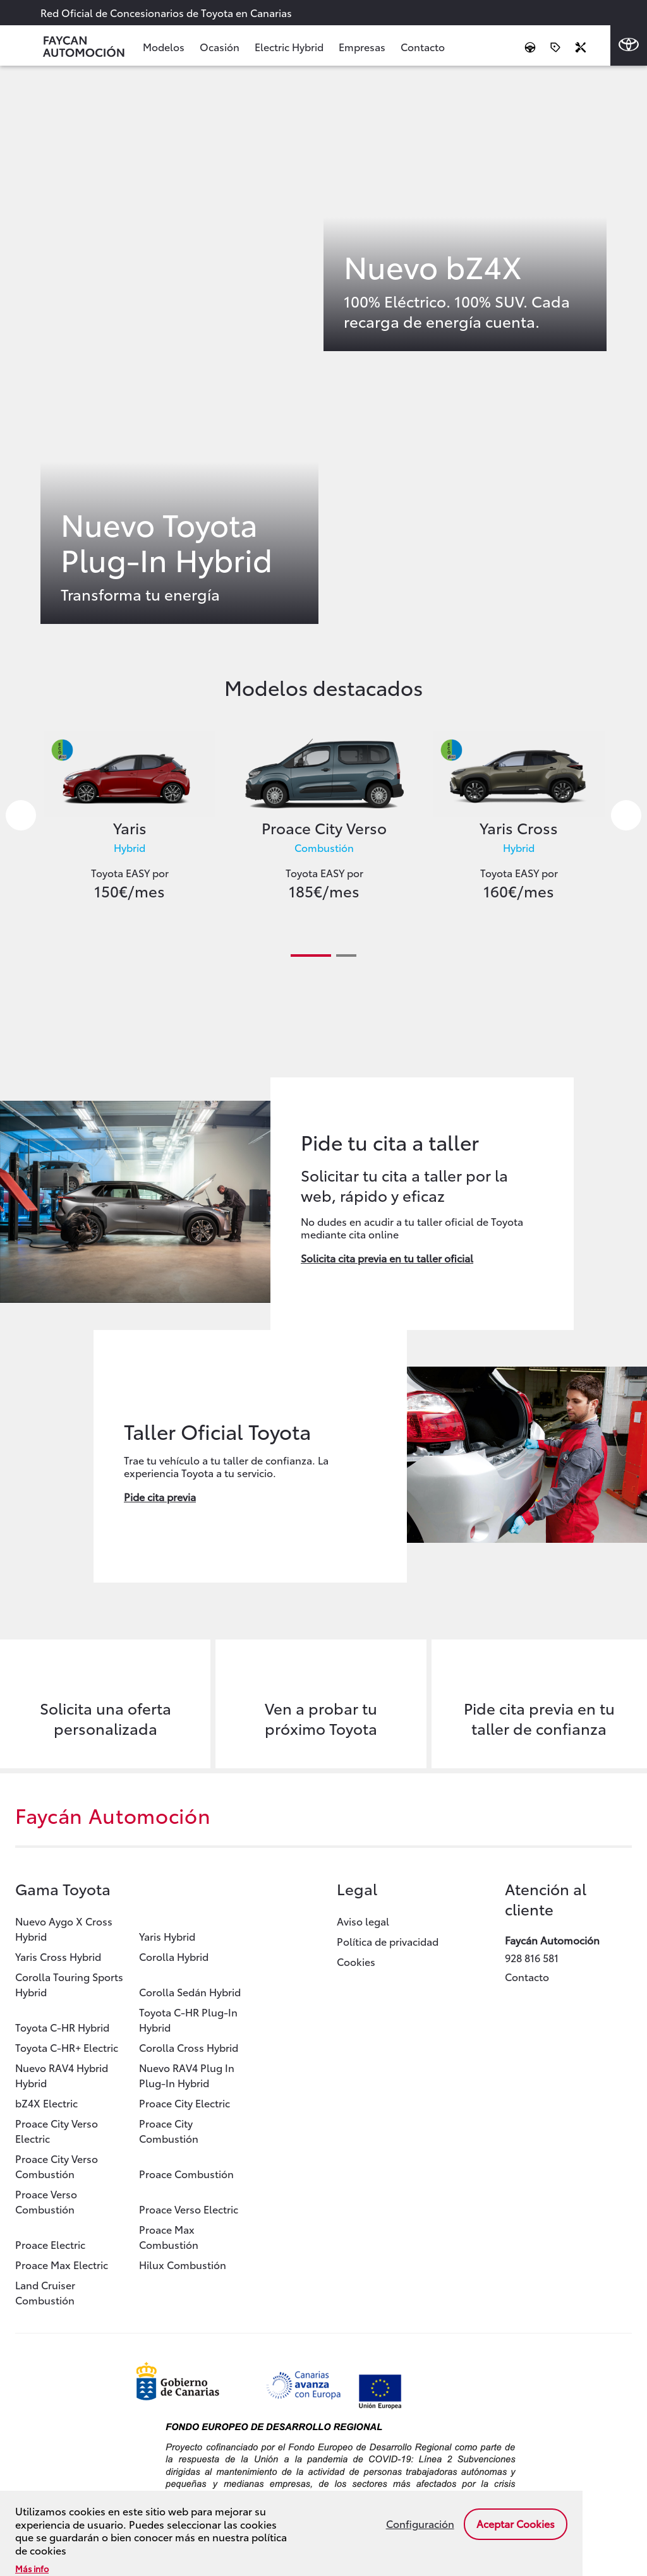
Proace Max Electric (61, 2264)
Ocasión (219, 46)
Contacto (423, 46)
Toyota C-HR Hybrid (62, 2027)
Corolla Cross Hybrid (188, 2047)
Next (626, 815)
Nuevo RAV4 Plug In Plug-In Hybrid (186, 2075)
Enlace (179, 353)
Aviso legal (363, 1921)
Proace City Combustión (168, 2130)
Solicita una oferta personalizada (105, 1718)
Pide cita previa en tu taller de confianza (539, 1718)
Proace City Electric (184, 2102)
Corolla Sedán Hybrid (190, 1991)
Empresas (362, 46)
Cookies (356, 1961)
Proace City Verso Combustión (56, 2166)
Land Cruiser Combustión (45, 2292)
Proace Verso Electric (188, 2209)
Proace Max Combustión (168, 2236)
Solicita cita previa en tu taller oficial (387, 1257)
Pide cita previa (160, 1496)
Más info (32, 2568)
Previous (21, 815)
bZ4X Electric (46, 2102)
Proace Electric (50, 2244)
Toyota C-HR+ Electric (66, 2047)
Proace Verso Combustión (46, 2201)
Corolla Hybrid (174, 1956)
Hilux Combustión (182, 2264)
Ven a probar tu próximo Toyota (321, 1718)
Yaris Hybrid (167, 1936)
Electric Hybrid (289, 46)
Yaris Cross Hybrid (58, 1956)
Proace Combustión (186, 2173)
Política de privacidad (387, 1941)
